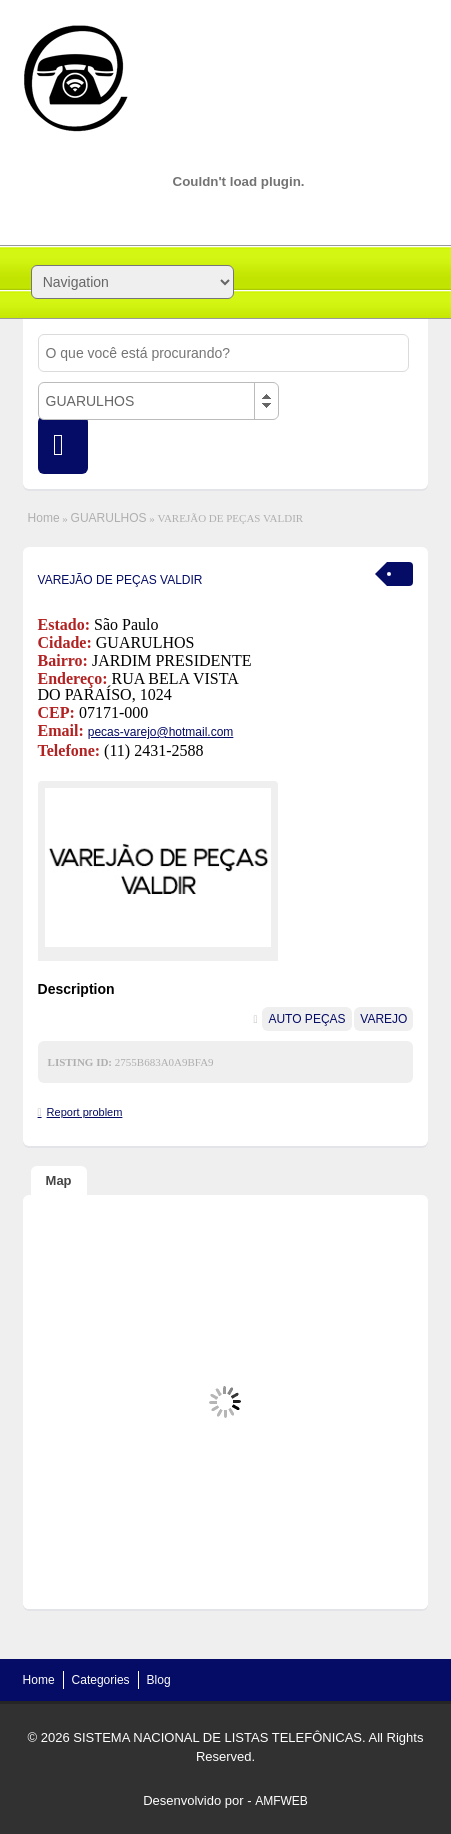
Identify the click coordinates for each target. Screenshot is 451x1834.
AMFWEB (281, 1801)
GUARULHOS (109, 518)
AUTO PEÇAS (306, 1019)
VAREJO (383, 1019)
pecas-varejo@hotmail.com (161, 732)
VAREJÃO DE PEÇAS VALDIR (120, 580)
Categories (101, 1680)
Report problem (85, 1112)
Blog (159, 1680)
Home (44, 518)
